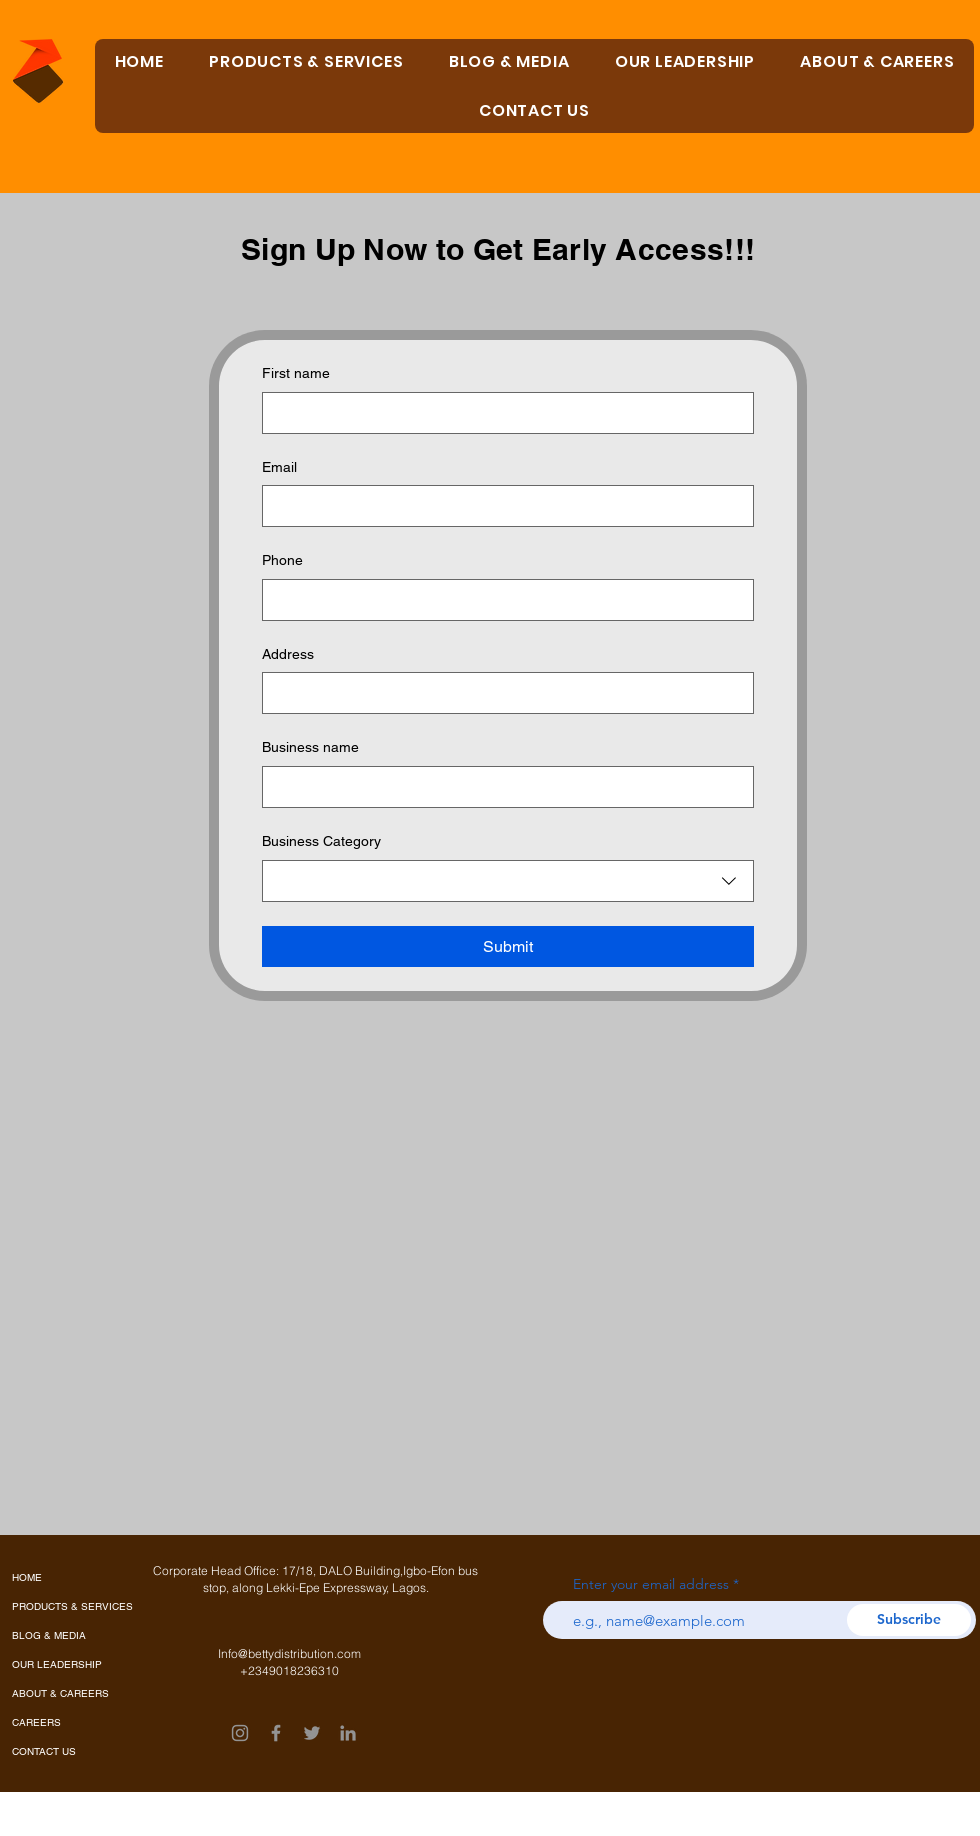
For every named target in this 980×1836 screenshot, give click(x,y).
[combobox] (508, 881)
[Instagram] (240, 1733)
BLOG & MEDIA (49, 1635)
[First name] (502, 413)
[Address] (502, 693)
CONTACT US (44, 1751)
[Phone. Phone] (502, 600)
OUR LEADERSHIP (57, 1664)
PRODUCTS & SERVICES (57, 1606)
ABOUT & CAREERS (57, 1693)
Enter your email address (651, 1584)
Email (279, 467)
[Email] (502, 506)
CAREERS (36, 1722)
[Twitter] (312, 1733)
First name (296, 373)
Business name (310, 747)
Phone (282, 560)
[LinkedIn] (348, 1733)
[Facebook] (276, 1733)
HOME (27, 1577)
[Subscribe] (909, 1620)
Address (288, 654)
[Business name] (502, 787)
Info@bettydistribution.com (289, 1653)
